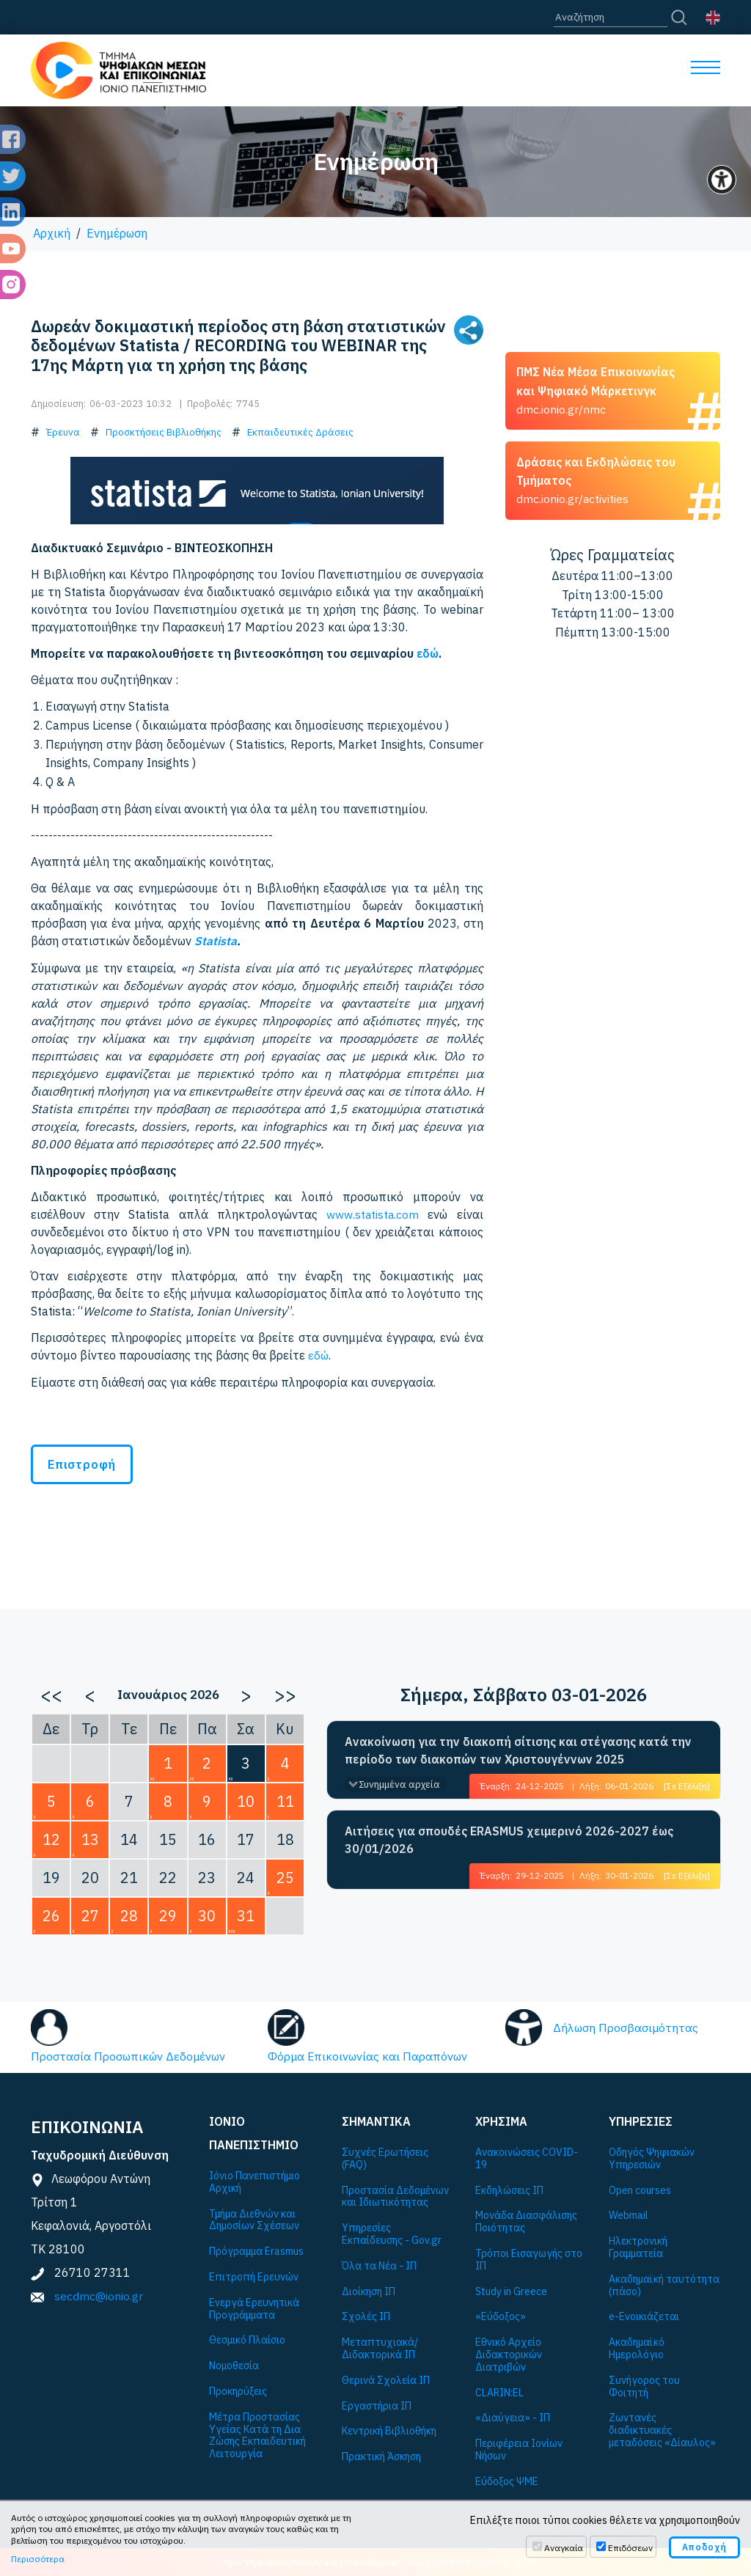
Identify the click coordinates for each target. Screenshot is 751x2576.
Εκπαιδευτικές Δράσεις (300, 431)
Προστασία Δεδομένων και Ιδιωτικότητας (395, 2195)
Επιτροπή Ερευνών (253, 2275)
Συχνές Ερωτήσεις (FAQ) (385, 2157)
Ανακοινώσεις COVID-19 (526, 2157)
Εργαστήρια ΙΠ (376, 2405)
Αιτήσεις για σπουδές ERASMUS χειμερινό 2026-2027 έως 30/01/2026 (509, 1838)
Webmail (628, 2214)
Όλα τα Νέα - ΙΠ (379, 2264)
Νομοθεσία (234, 2364)
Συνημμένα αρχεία (399, 1783)
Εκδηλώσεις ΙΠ (509, 2189)
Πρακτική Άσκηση (381, 2455)
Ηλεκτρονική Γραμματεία (638, 2246)
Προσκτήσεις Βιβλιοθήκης (163, 431)
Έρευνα (63, 431)
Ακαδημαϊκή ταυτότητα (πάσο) (664, 2284)
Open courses (640, 2189)
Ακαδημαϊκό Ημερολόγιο (636, 2347)
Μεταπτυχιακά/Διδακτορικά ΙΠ (380, 2347)
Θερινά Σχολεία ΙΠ (386, 2379)
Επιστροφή (82, 1463)
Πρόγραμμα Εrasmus (256, 2250)
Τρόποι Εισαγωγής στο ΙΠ (528, 2258)
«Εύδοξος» (500, 2315)
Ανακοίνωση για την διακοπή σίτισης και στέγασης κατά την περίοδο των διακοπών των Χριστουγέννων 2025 (518, 1749)
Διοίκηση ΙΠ (368, 2290)
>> (285, 1693)
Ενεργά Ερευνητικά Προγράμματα (254, 2307)
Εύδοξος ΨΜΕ (506, 2480)
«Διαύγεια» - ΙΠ (512, 2416)
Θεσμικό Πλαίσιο (247, 2339)
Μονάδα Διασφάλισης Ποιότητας (526, 2220)
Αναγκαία (563, 2547)
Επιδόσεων (630, 2547)
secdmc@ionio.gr (98, 2294)
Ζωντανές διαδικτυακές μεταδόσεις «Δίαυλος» (662, 2428)
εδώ (428, 653)
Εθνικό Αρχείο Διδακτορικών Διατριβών (508, 2353)
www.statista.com (373, 1213)
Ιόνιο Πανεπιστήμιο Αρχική (254, 2180)
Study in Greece (511, 2290)
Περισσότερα (38, 2558)
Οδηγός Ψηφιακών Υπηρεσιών (652, 2157)
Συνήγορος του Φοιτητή (644, 2385)
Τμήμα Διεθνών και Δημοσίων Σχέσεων (254, 2218)
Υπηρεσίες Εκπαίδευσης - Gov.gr (392, 2232)
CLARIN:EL (499, 2391)
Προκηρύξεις (238, 2390)
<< (51, 1693)
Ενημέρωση (117, 233)
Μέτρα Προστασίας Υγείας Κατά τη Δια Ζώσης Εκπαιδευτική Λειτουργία (257, 2434)
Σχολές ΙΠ (366, 2315)
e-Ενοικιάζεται (644, 2315)
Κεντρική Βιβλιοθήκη (389, 2429)
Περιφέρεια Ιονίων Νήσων (519, 2448)
